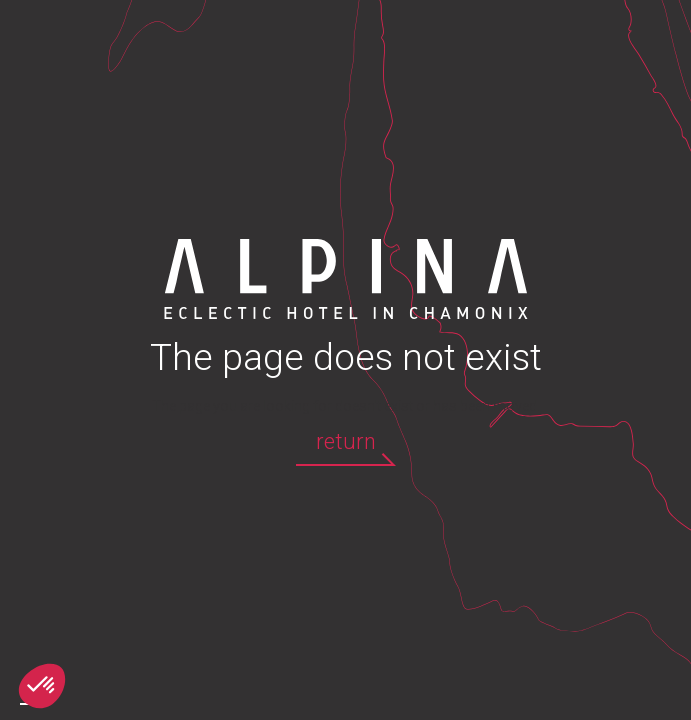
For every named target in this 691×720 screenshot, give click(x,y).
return (346, 441)
